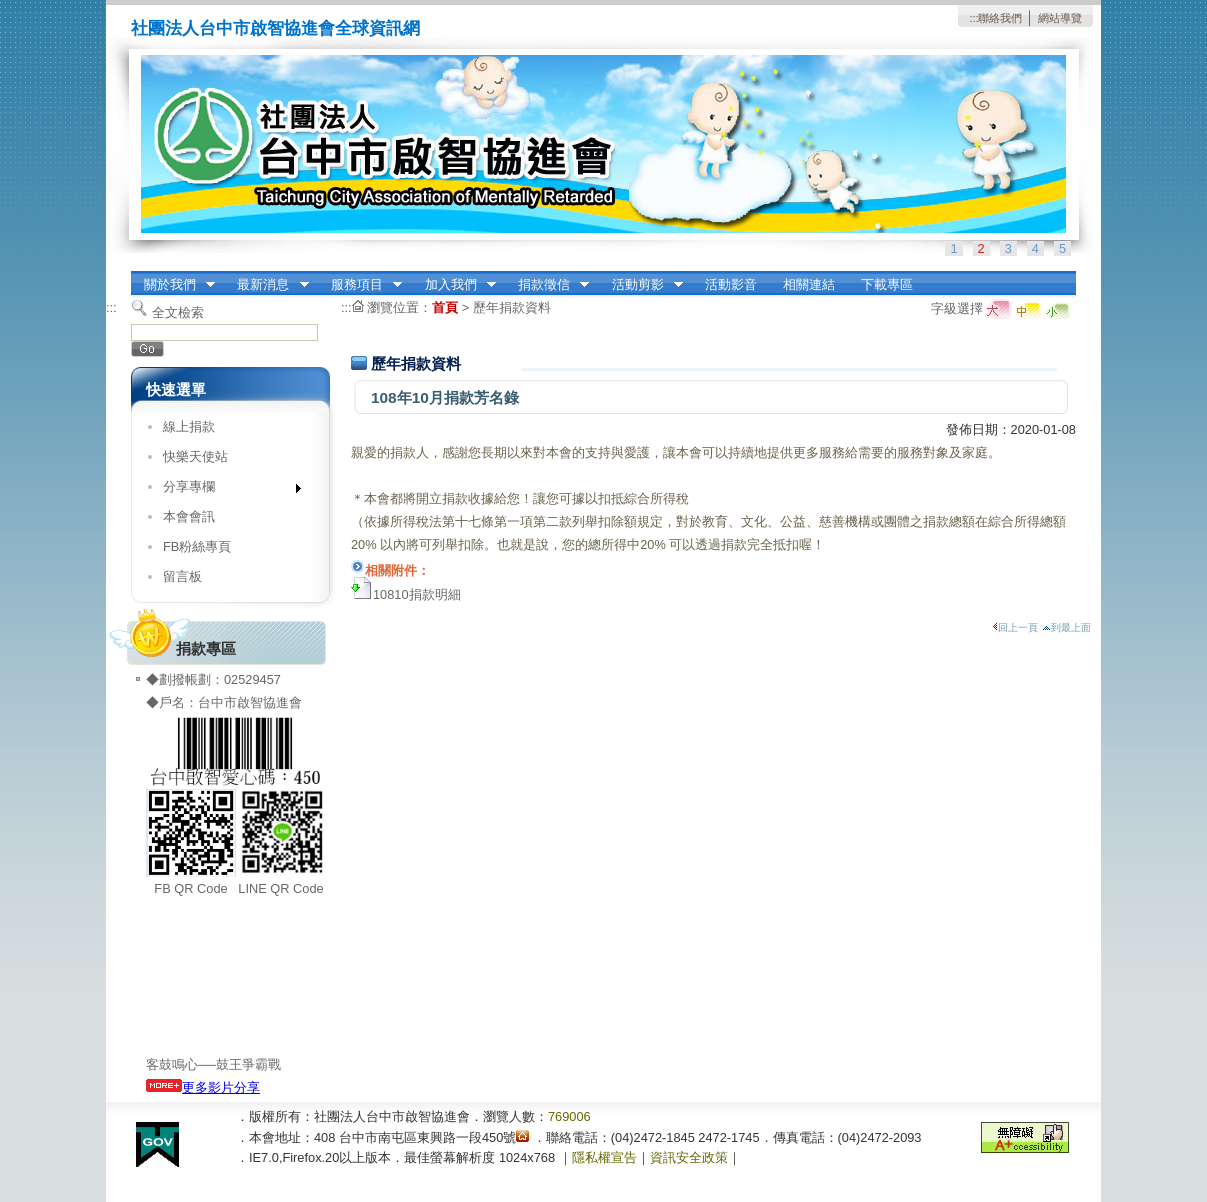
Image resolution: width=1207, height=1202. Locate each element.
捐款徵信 (547, 285)
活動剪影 (641, 285)
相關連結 (809, 284)
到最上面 (1066, 627)
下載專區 (887, 284)
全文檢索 (178, 312)
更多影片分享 (203, 1087)
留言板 (182, 576)
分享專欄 (225, 490)
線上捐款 (189, 426)
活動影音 (731, 284)
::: (973, 18)
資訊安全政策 (689, 1157)
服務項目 (360, 285)
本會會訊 (189, 516)
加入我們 (454, 285)
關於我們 (173, 285)
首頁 (445, 307)
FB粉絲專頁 (197, 546)
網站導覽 (1060, 18)
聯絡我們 (1000, 18)
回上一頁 (1015, 627)
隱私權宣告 (604, 1157)
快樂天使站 (195, 456)
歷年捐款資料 (512, 307)
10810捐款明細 (417, 594)
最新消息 (267, 285)
